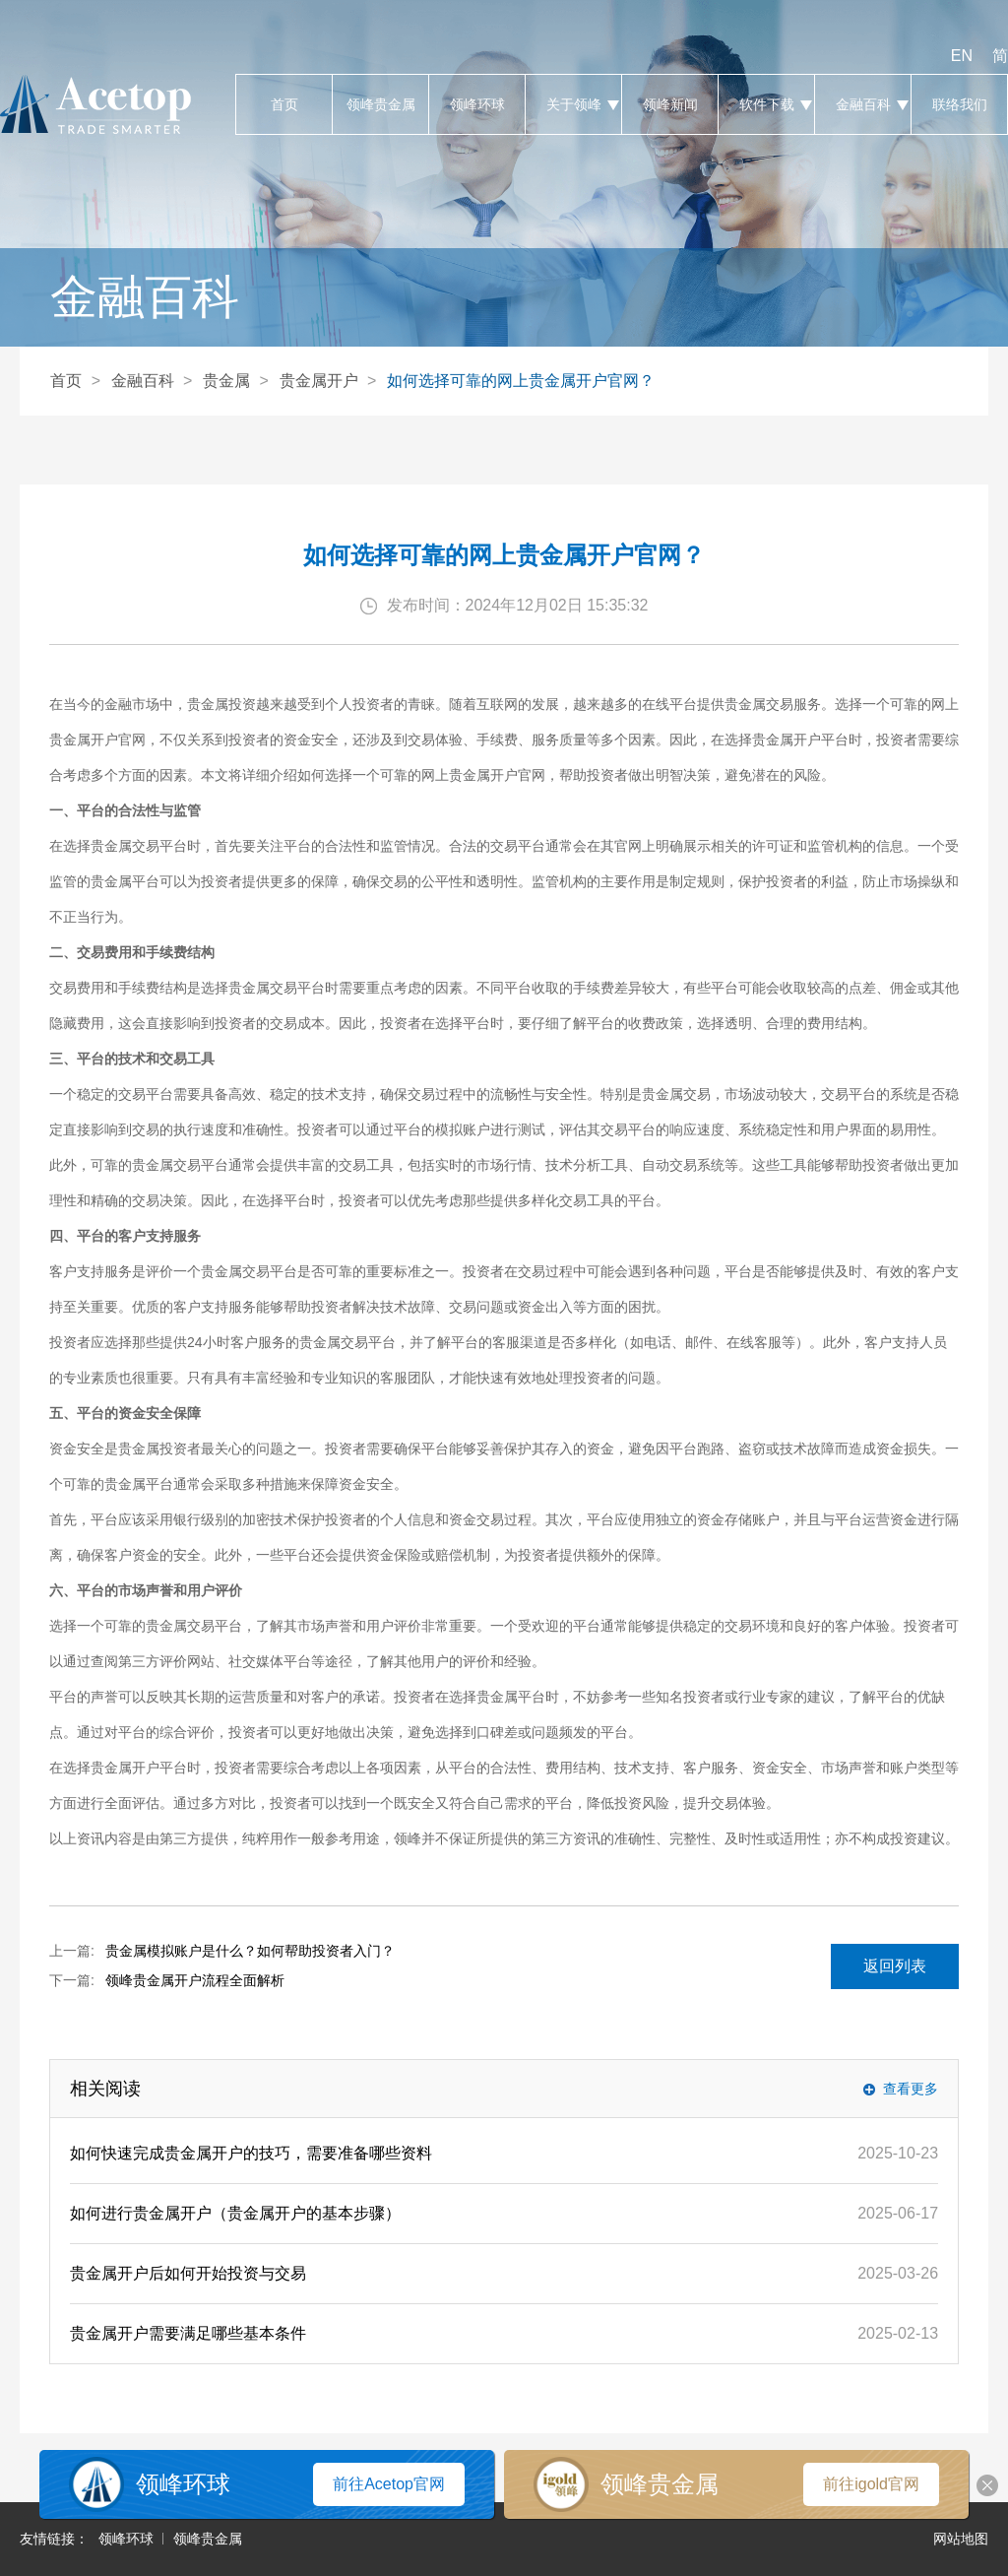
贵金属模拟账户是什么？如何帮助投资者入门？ (250, 1951)
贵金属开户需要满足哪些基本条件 (188, 2333)
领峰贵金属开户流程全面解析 (194, 1980)
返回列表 (894, 1966)
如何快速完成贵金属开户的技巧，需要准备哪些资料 (251, 2153)
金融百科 (863, 104)
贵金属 (226, 380)
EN (962, 55)
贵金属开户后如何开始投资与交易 (188, 2273)
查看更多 (910, 2088)
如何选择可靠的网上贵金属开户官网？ (521, 380)
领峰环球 (477, 104)
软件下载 (766, 104)
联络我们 (959, 104)
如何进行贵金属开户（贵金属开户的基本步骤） (235, 2213)
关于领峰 (573, 104)
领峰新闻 (670, 104)
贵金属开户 (319, 380)
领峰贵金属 (380, 104)
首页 (284, 104)
